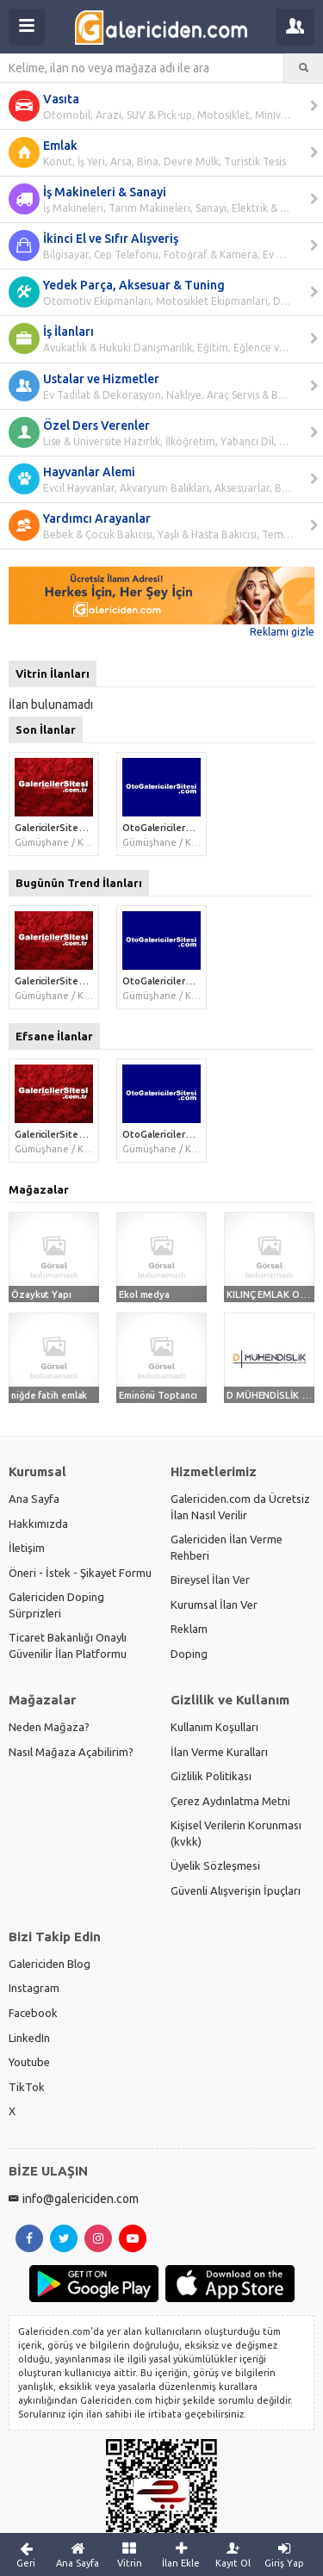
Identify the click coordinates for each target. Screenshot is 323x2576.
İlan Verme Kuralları (219, 1752)
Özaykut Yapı (41, 1294)
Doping (189, 1654)
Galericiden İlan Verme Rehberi (227, 1547)
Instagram (34, 1988)
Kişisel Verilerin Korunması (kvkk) (236, 1833)
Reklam (189, 1629)
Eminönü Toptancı (157, 1395)
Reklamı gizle (282, 631)
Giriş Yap (284, 2554)
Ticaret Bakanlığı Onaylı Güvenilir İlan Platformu (68, 1645)
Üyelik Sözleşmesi (215, 1865)
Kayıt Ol (232, 2554)
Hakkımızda (38, 1524)
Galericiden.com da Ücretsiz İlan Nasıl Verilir (240, 1507)
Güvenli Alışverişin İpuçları (236, 1890)
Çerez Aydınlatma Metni (230, 1801)
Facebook (33, 2013)
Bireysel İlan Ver (210, 1580)
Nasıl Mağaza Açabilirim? (71, 1752)
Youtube (29, 2062)
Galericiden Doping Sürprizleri (56, 1605)
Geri (26, 2554)
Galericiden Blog (49, 1964)
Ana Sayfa (34, 1499)
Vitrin (129, 2554)
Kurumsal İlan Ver (214, 1604)
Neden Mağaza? (49, 1727)
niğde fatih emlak (49, 1395)
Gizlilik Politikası (211, 1776)
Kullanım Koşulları (214, 1727)
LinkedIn (29, 2038)
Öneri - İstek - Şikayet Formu (80, 1573)
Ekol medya (144, 1294)
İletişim (27, 1548)
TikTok (27, 2087)
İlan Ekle (181, 2554)
